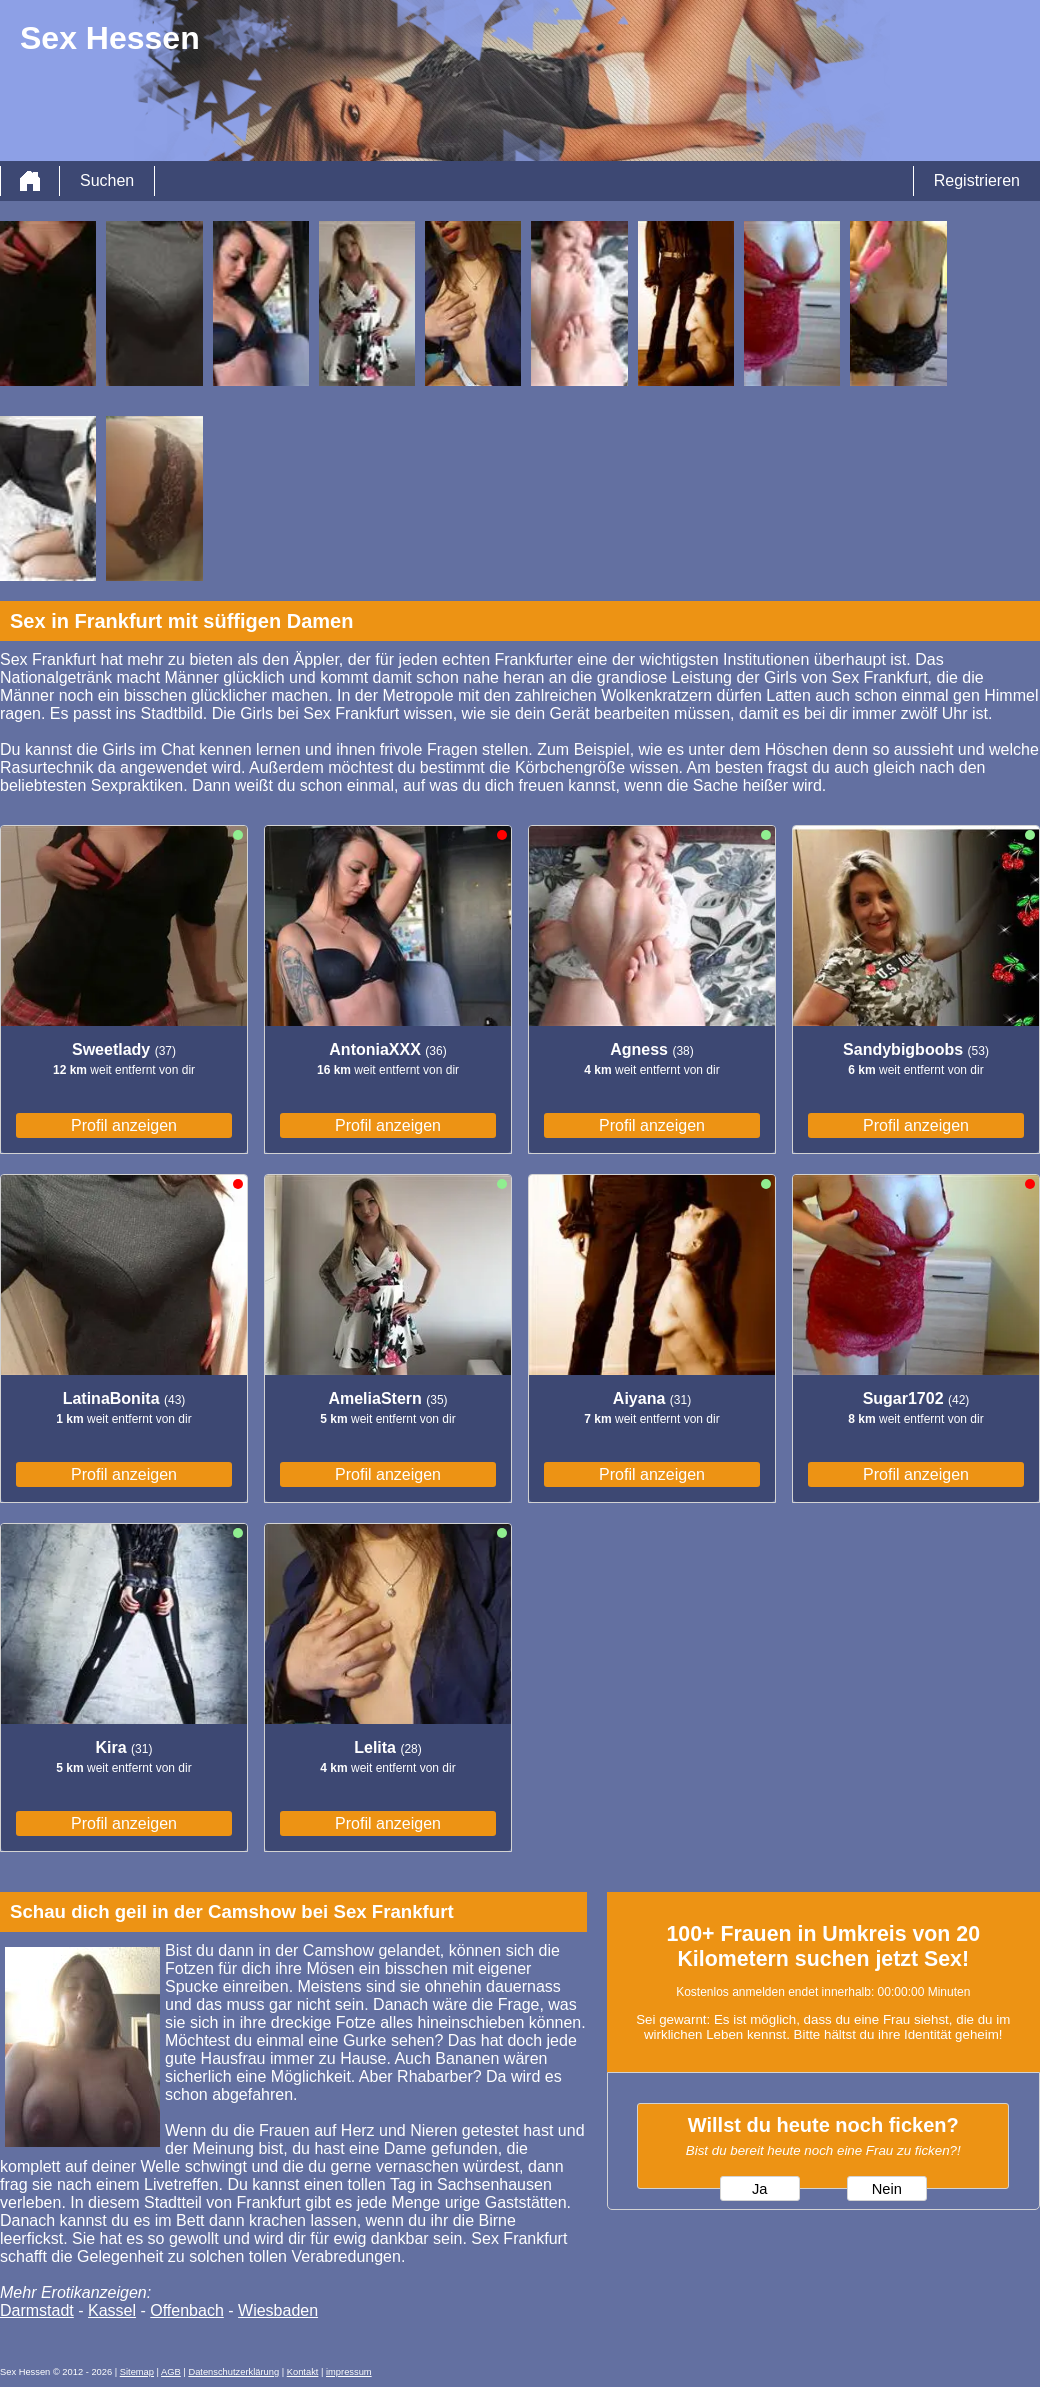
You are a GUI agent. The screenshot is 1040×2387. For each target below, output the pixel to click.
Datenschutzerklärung (233, 2372)
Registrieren (977, 180)
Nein (887, 2189)
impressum (349, 2372)
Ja (759, 2189)
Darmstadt (37, 2310)
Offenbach (187, 2310)
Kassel (112, 2310)
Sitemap (137, 2372)
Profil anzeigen (124, 1125)
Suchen (107, 180)
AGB (171, 2372)
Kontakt (303, 2372)
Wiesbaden (278, 2310)
